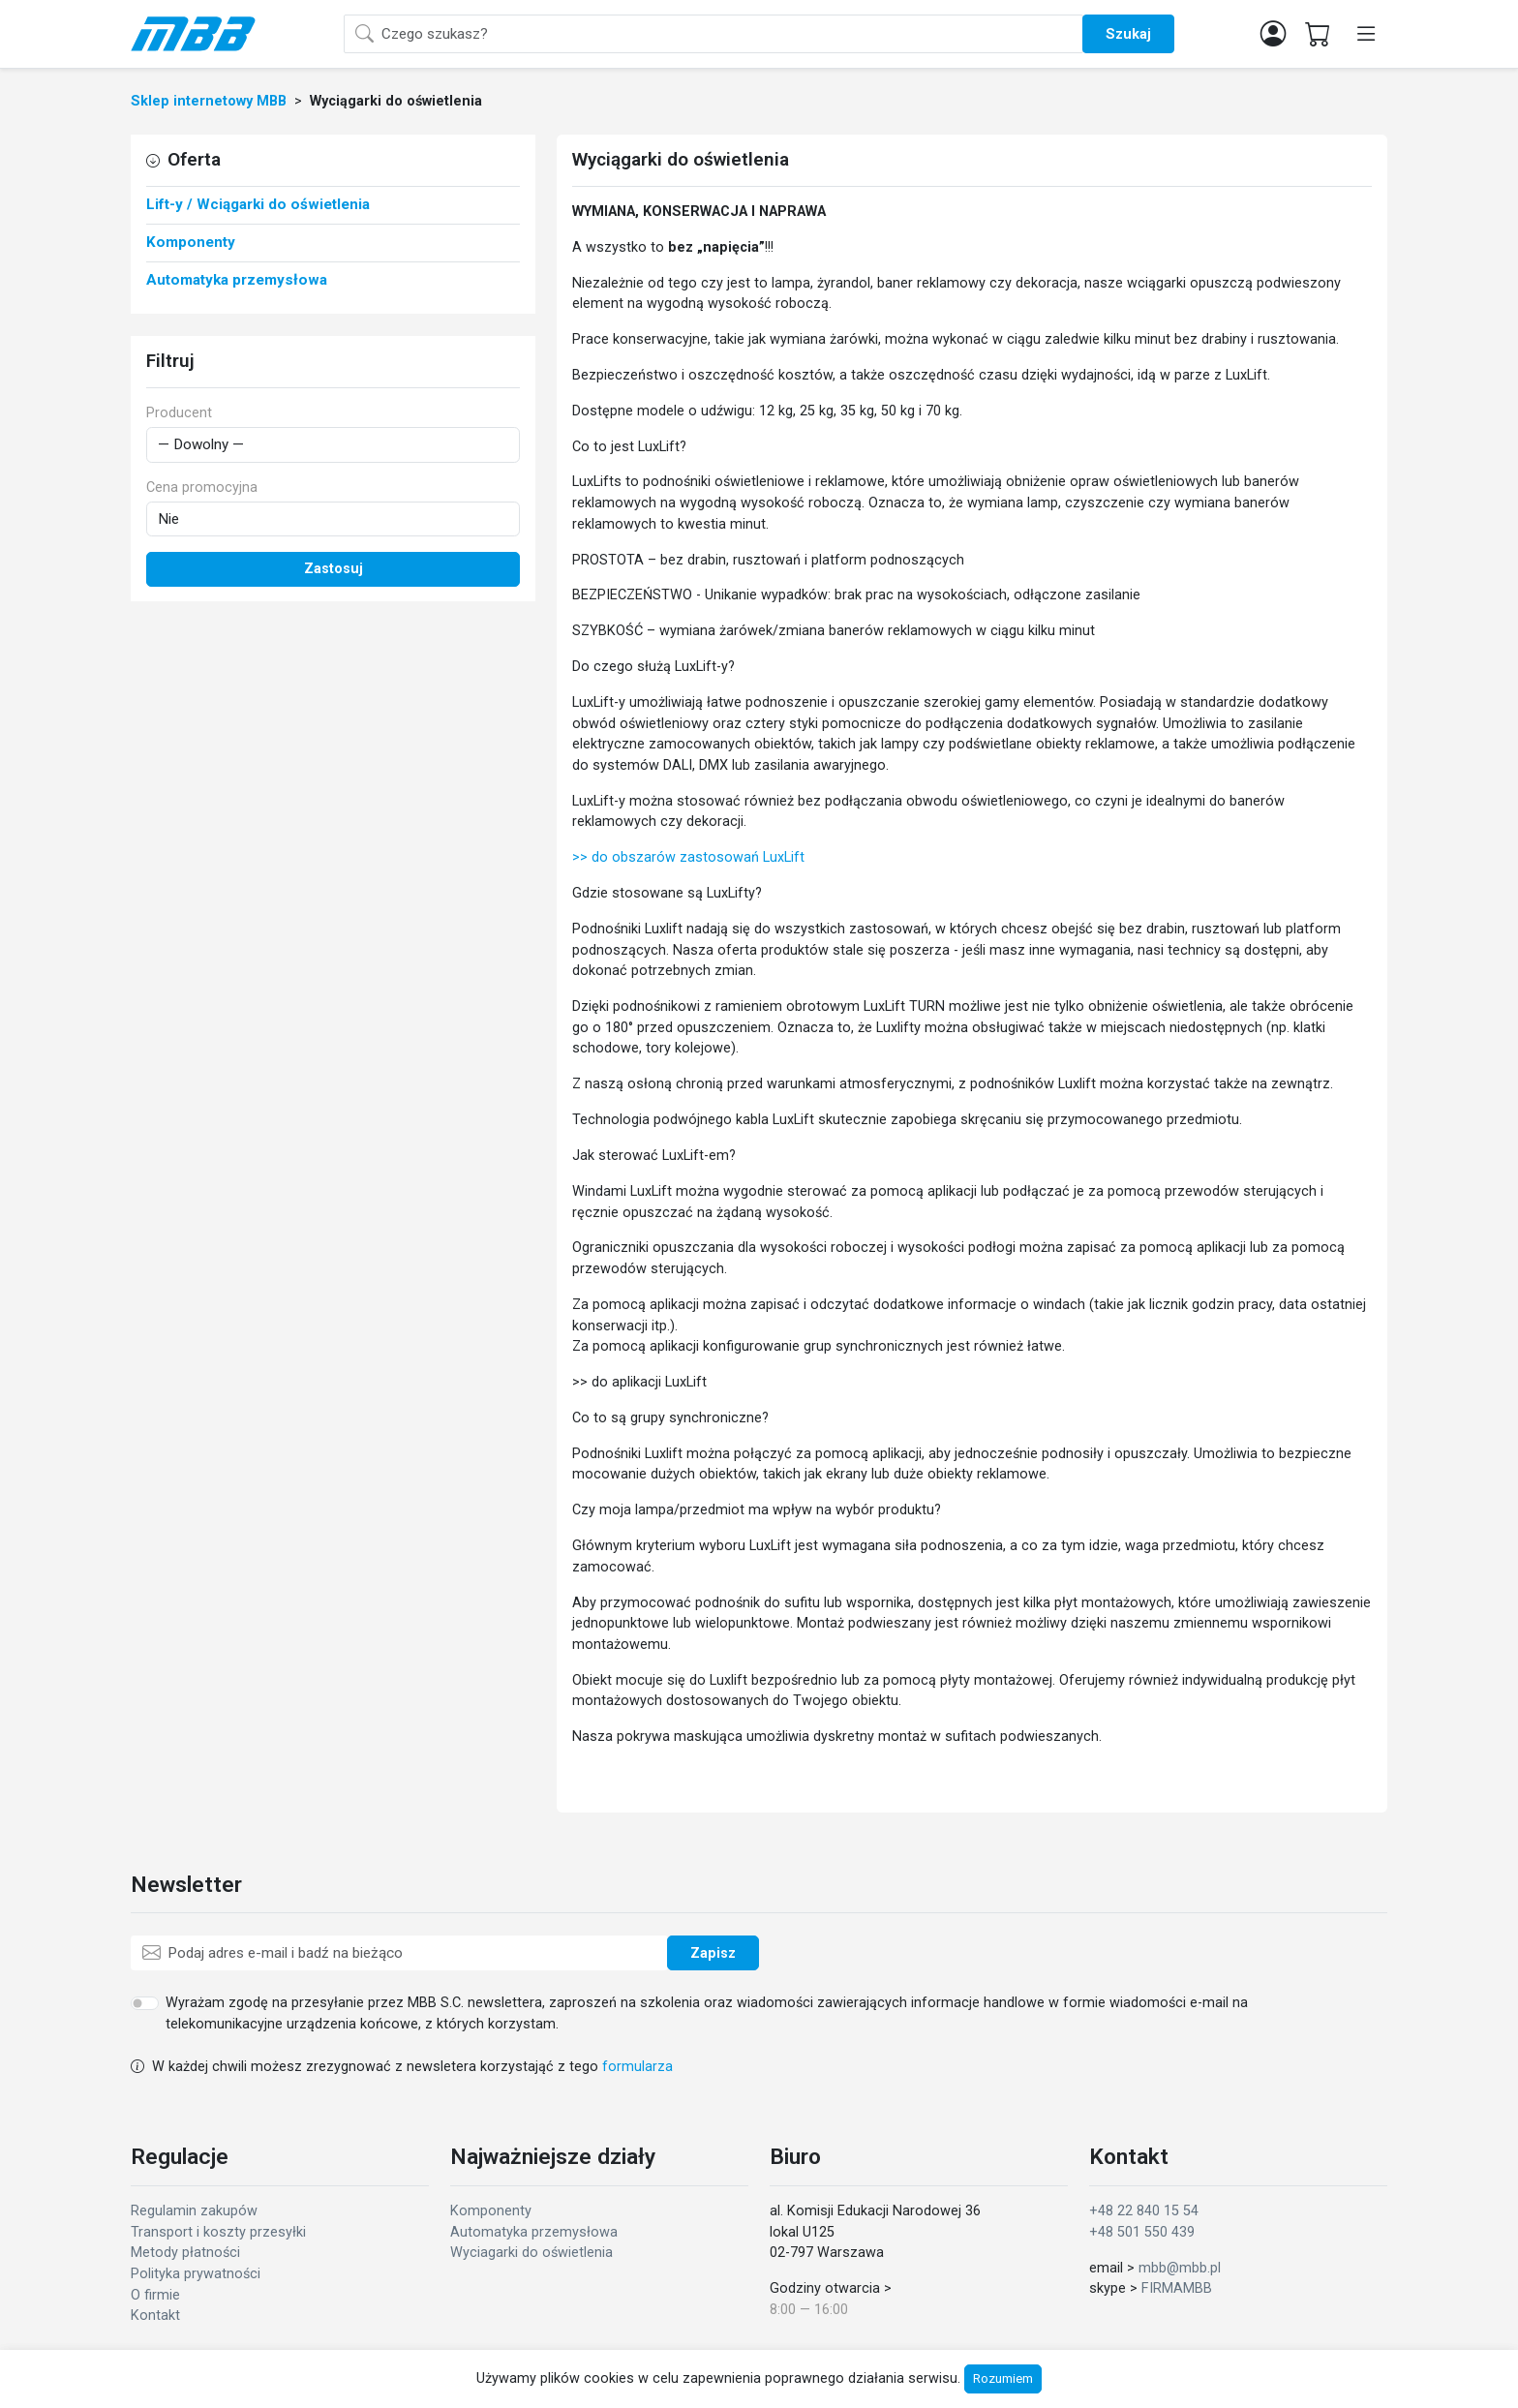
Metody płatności (185, 2252)
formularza (637, 2066)
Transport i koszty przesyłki (218, 2232)
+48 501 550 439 (1142, 2232)
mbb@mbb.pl (1179, 2268)
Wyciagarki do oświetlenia (531, 2252)
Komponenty (490, 2211)
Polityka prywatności (195, 2274)
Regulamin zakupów (194, 2211)
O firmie (155, 2295)
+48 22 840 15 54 (1144, 2211)
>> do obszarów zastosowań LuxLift (688, 857)
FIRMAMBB (1176, 2288)
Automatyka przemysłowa (534, 2232)
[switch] (145, 2003)
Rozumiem (1003, 2378)
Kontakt (155, 2315)
